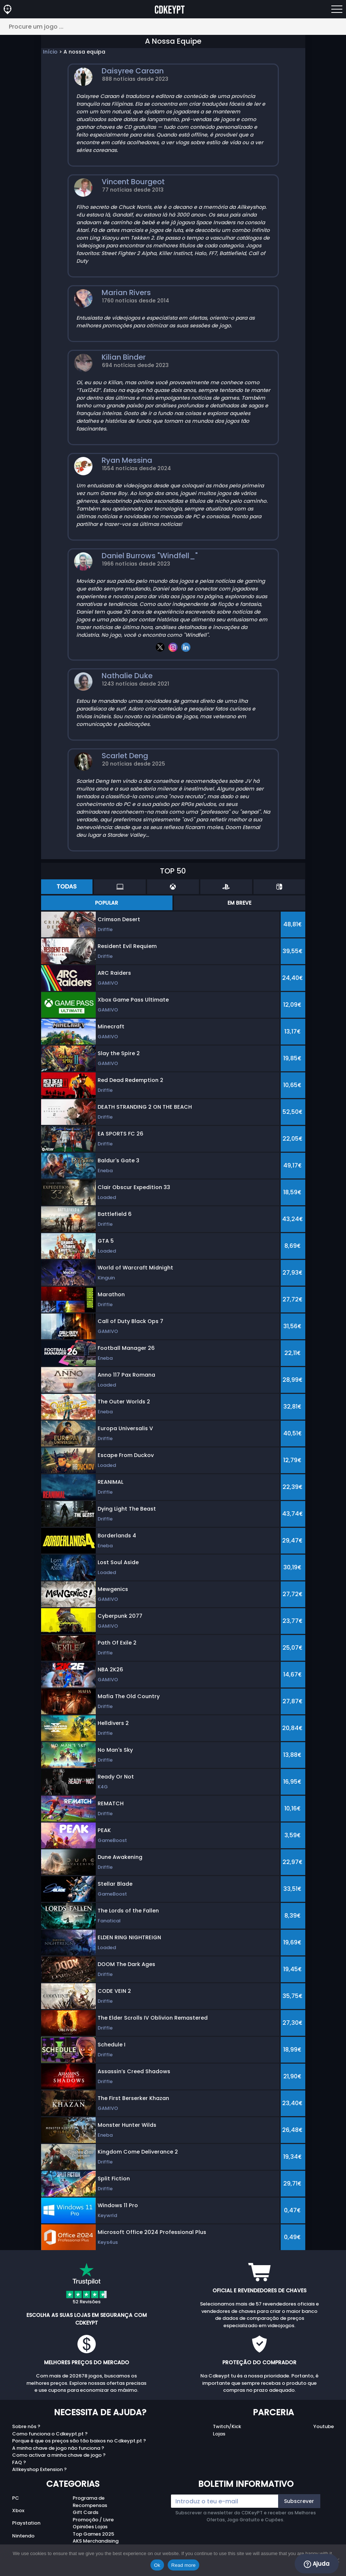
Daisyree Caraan (133, 71)
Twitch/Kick (227, 2426)
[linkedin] (185, 646)
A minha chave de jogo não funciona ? (58, 2448)
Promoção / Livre (93, 2519)
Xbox (18, 2510)
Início (50, 51)
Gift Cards (85, 2512)
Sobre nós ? (26, 2426)
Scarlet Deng (125, 756)
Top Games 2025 (93, 2533)
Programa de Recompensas (90, 2502)
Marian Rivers (126, 292)
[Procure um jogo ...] (173, 26)
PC (15, 2498)
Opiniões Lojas (90, 2526)
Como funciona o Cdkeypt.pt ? (50, 2433)
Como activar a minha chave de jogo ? (59, 2455)
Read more (183, 2565)
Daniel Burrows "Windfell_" (150, 556)
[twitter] (160, 646)
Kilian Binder (124, 357)
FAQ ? (19, 2462)
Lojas (219, 2433)
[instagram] (173, 646)
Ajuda (316, 2564)
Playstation (26, 2522)
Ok (157, 2565)
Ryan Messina (127, 460)
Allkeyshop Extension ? (39, 2469)
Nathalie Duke (127, 676)
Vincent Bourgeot (133, 182)
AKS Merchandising (96, 2540)
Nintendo (23, 2535)
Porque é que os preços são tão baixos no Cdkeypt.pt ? (79, 2440)
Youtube (323, 2426)
